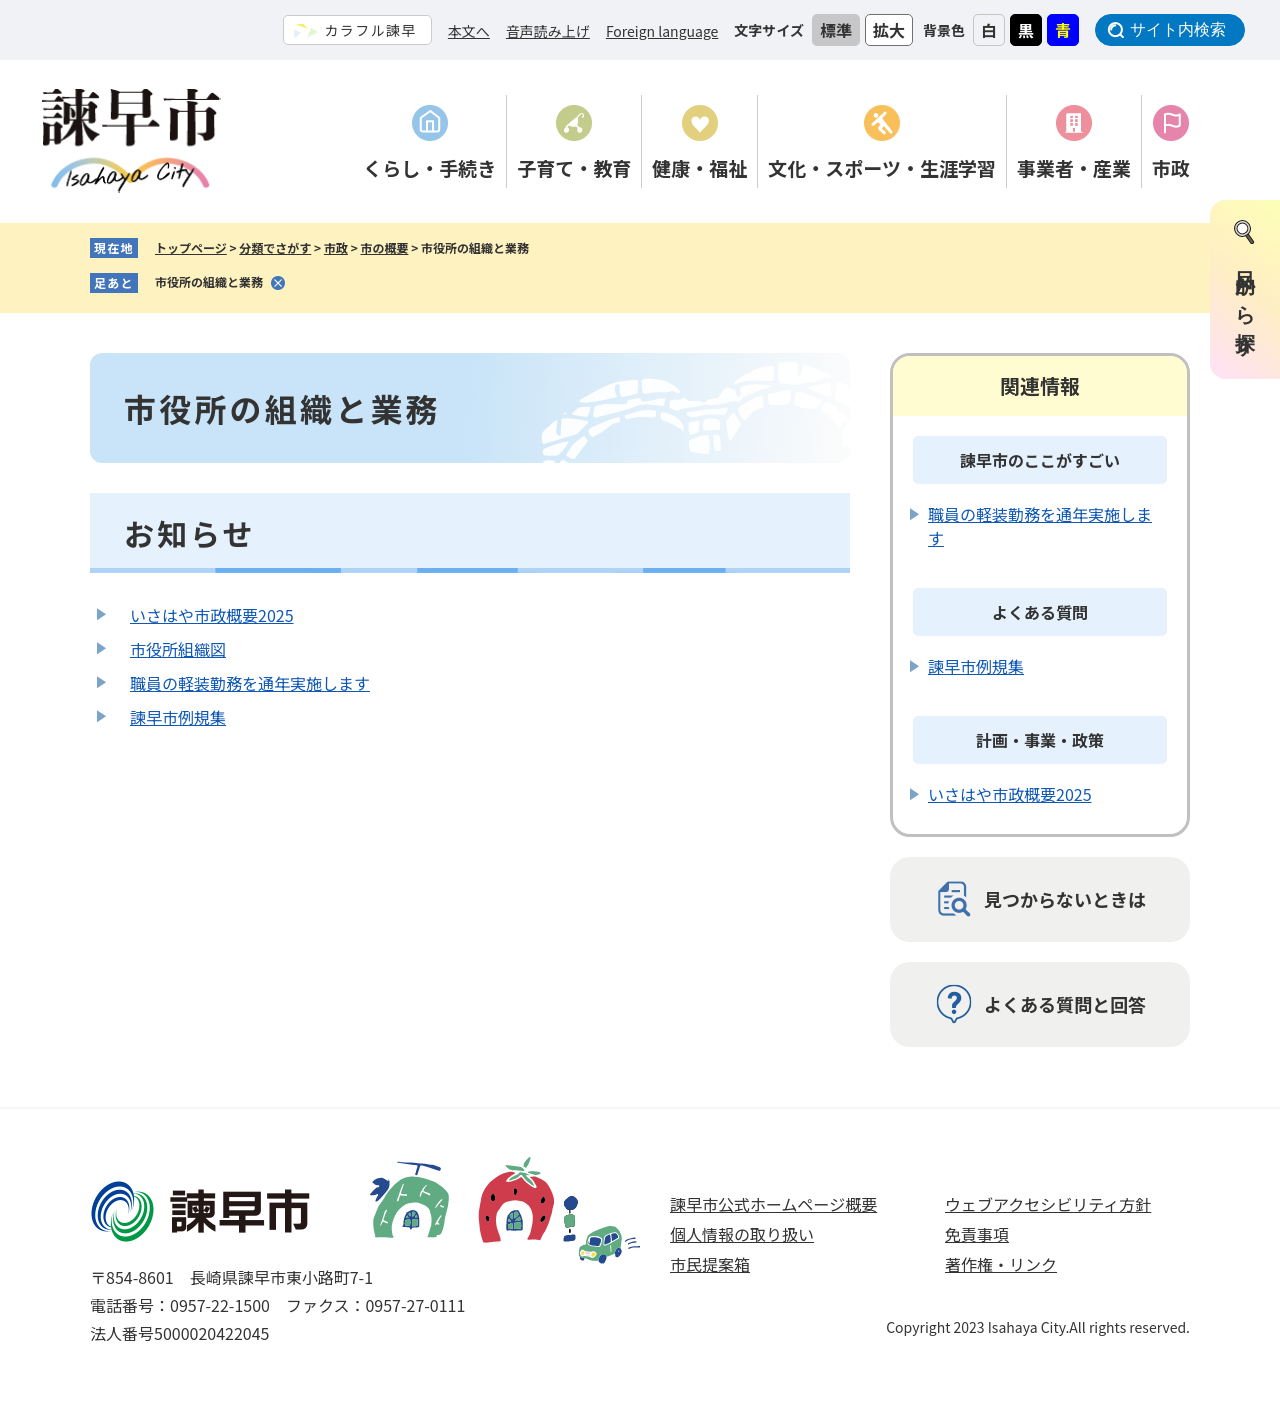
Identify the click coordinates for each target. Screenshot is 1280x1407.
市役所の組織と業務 (209, 281)
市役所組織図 (178, 649)
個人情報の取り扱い (742, 1234)
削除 (278, 283)
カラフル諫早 (370, 30)
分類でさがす (275, 247)
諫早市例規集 (178, 717)
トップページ (191, 247)
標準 (836, 30)
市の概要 (384, 247)
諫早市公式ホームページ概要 (773, 1204)
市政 (336, 247)
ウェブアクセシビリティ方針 (1048, 1204)
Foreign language (662, 31)
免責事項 (977, 1234)
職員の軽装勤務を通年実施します (250, 683)
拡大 (889, 30)
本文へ (469, 31)
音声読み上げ (548, 31)
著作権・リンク (1001, 1264)
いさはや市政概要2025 (212, 615)
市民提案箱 (710, 1264)
